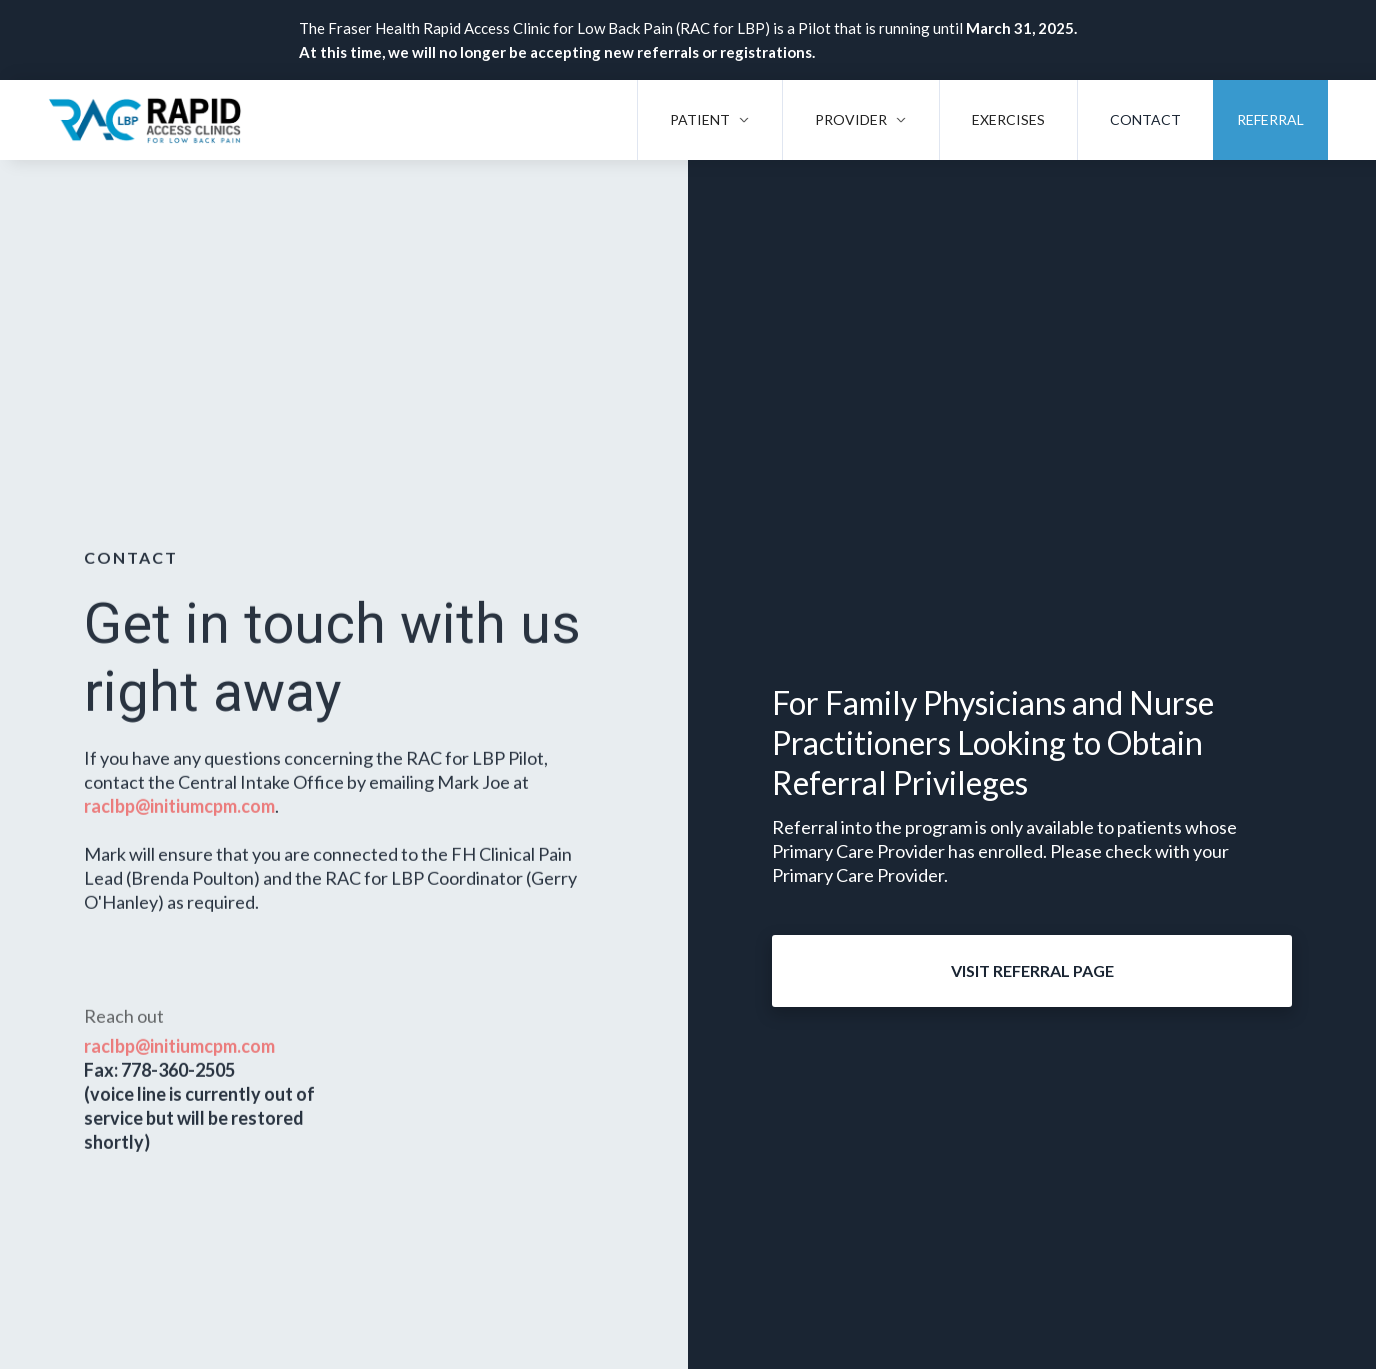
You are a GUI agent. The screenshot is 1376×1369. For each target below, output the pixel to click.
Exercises (1008, 119)
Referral (1270, 119)
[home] (145, 120)
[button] (709, 120)
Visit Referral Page (1032, 970)
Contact (1145, 119)
